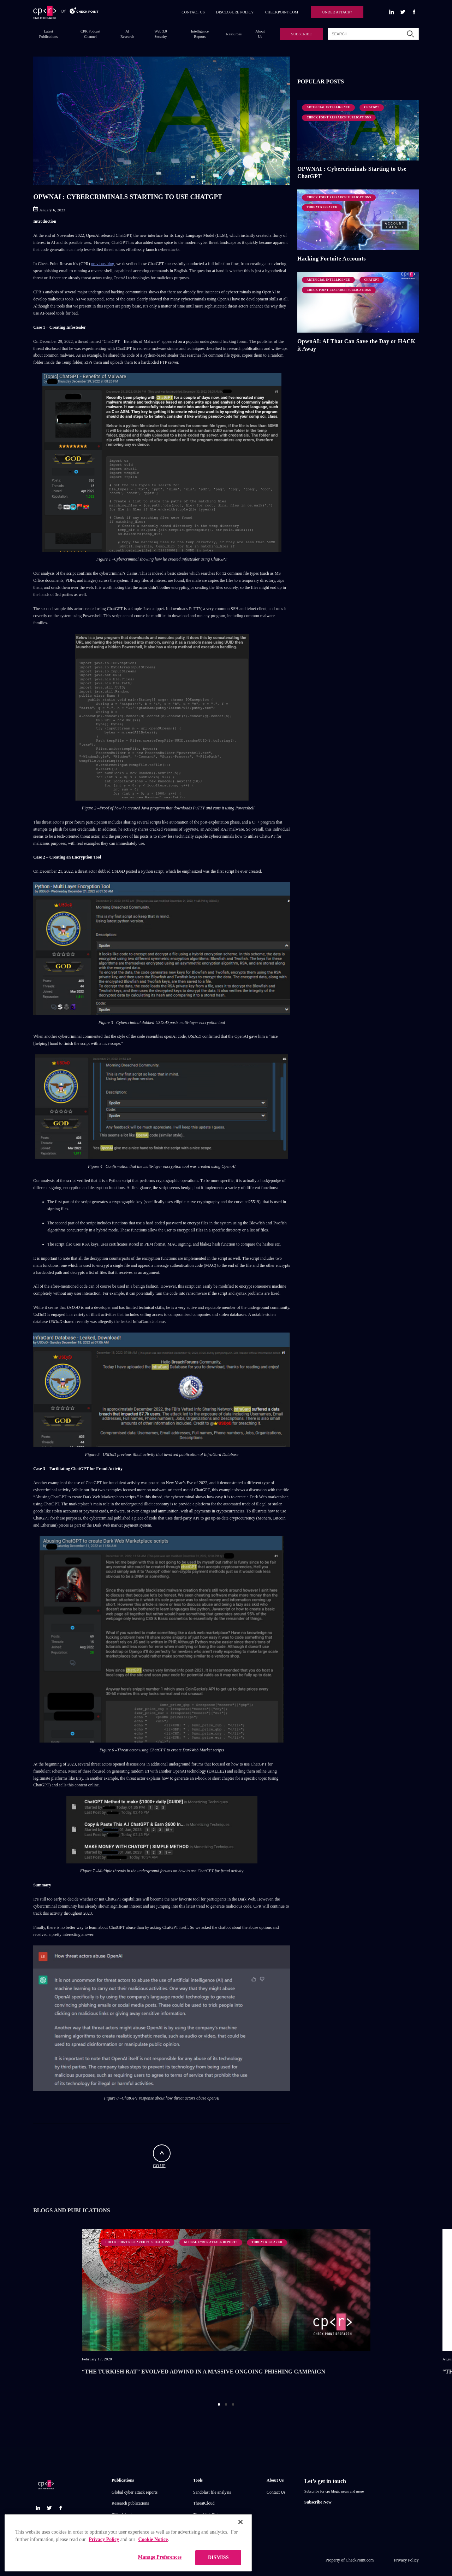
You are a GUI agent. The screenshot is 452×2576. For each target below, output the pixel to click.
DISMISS (218, 2560)
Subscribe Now (318, 2502)
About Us (260, 34)
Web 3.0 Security (160, 34)
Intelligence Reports (200, 34)
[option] (226, 2311)
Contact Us (276, 2492)
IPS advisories (124, 2514)
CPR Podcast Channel (90, 34)
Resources (234, 34)
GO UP (162, 2156)
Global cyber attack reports (134, 2492)
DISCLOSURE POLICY (235, 12)
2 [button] (226, 2404)
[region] (128, 2545)
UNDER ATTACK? (337, 12)
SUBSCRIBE (301, 34)
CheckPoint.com (360, 2560)
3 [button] (233, 2404)
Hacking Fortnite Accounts (331, 259)
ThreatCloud (204, 2503)
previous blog (102, 263)
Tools (198, 2480)
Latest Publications (48, 34)
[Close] (240, 2524)
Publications (123, 2480)
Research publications (130, 2503)
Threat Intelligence (209, 2514)
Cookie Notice (153, 2542)
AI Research (127, 34)
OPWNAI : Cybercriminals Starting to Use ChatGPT (351, 172)
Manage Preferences (160, 2559)
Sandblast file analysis (212, 2492)
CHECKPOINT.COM (281, 12)
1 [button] (219, 2404)
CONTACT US (193, 12)
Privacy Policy (406, 2560)
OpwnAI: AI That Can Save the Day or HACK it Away (356, 345)
